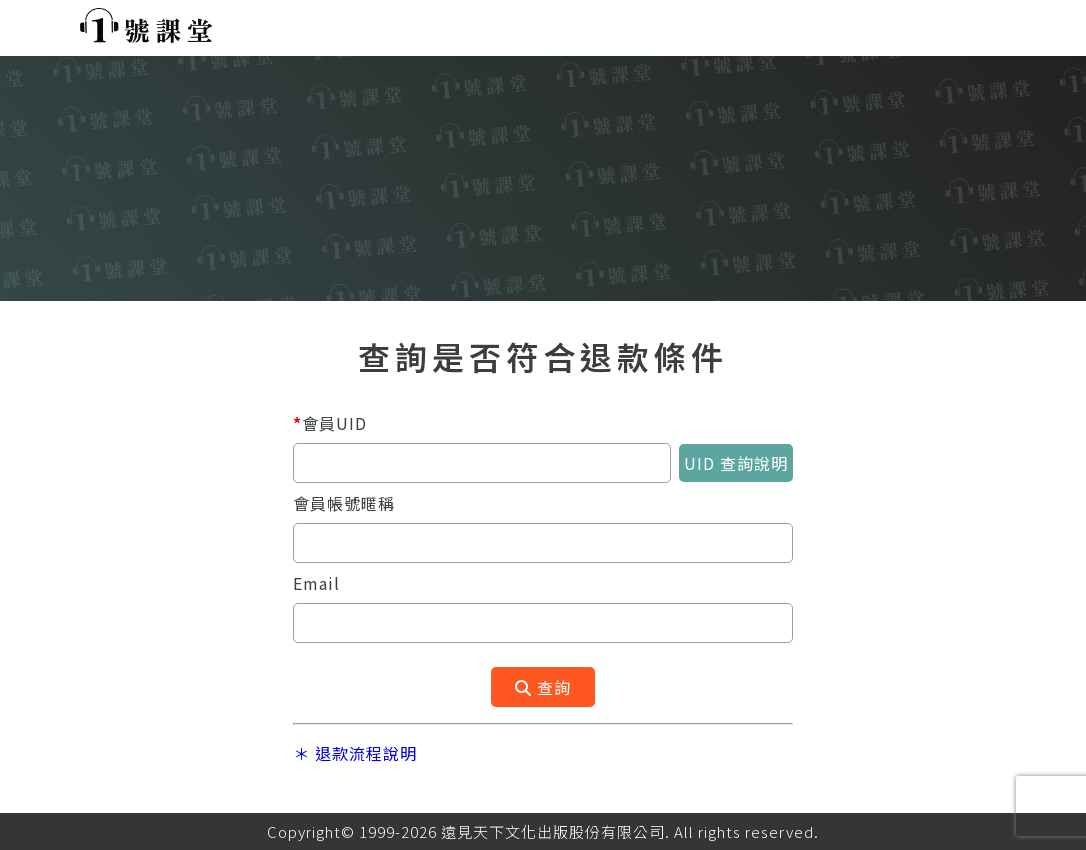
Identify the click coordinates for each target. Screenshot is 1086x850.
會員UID (330, 423)
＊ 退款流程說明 (355, 753)
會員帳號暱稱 (344, 503)
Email (316, 583)
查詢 (543, 687)
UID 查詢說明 (736, 463)
